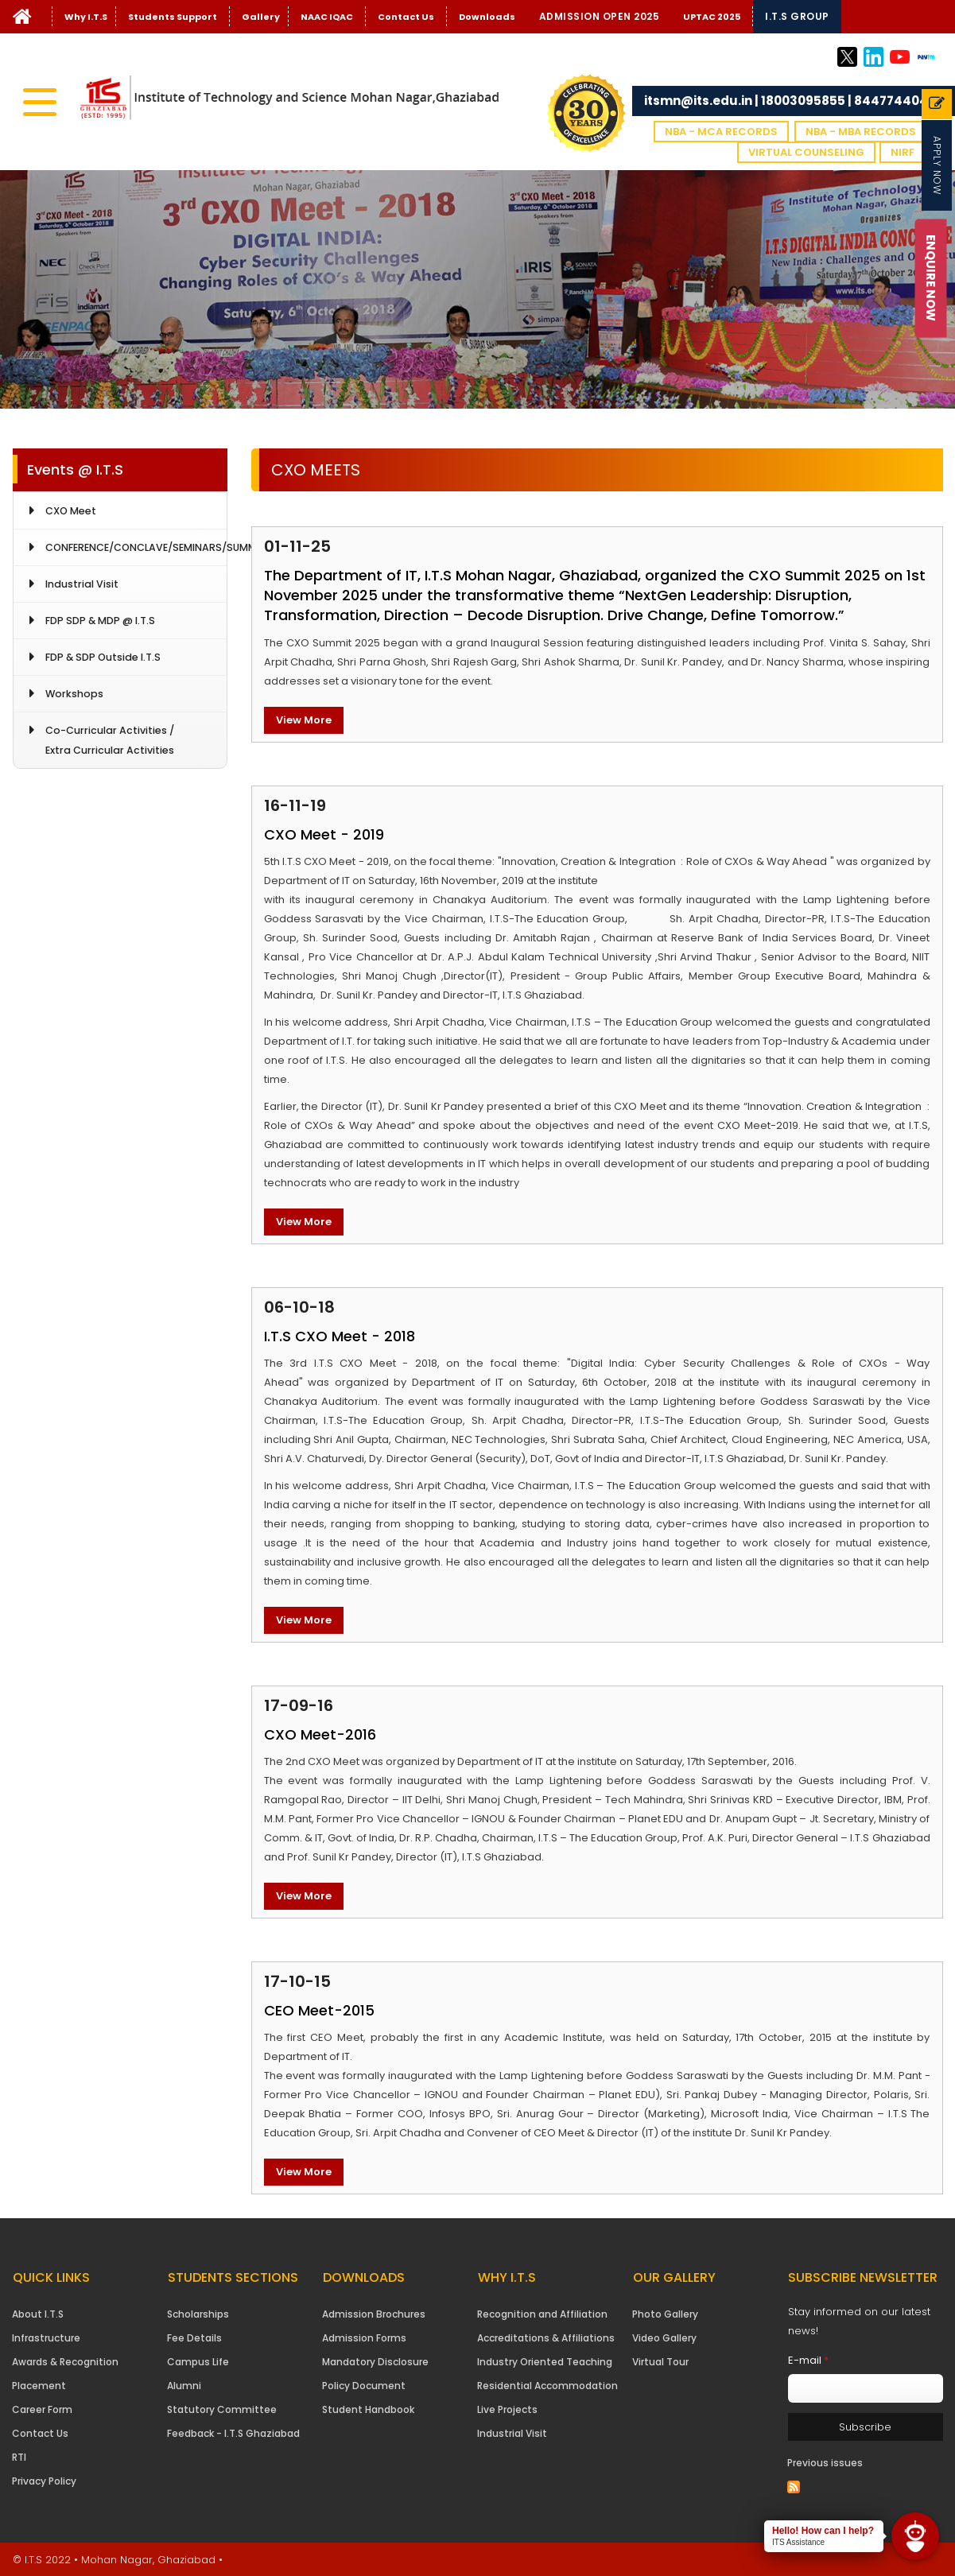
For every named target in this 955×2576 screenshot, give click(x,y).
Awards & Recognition (65, 2361)
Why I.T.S (85, 16)
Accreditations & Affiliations (546, 2338)
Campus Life (198, 2361)
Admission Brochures (373, 2314)
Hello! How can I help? (823, 2530)
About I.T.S (38, 2314)
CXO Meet (70, 511)
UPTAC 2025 (711, 16)
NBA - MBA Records (861, 131)
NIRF (902, 152)
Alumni (184, 2385)
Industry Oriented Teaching (544, 2361)
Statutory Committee (222, 2409)
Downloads (487, 16)
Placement (39, 2385)
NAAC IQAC (327, 16)
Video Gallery (664, 2338)
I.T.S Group (797, 16)
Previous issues (825, 2462)
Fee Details (194, 2338)
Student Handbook (368, 2409)
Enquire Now (931, 278)
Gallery (261, 16)
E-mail (808, 2360)
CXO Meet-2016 (320, 1734)
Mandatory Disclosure (375, 2361)
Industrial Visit (81, 584)
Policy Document (364, 2385)
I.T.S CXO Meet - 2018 (339, 1336)
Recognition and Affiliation (542, 2314)
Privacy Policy (44, 2481)
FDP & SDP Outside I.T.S (103, 657)
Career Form (42, 2409)
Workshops (74, 693)
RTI (19, 2457)
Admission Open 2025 (599, 16)
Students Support (172, 16)
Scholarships (198, 2314)
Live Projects (507, 2409)
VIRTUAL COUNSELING (806, 152)
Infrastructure (46, 2338)
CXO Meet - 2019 (324, 834)
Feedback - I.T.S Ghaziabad (233, 2433)
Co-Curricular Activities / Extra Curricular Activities (109, 740)
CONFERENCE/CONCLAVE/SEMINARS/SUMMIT (136, 547)
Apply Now (937, 165)
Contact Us (406, 16)
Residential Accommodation (547, 2385)
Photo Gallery (665, 2314)
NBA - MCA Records (721, 131)
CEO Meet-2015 (319, 2010)
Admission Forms (364, 2338)
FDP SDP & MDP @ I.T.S (100, 620)
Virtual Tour (660, 2361)
